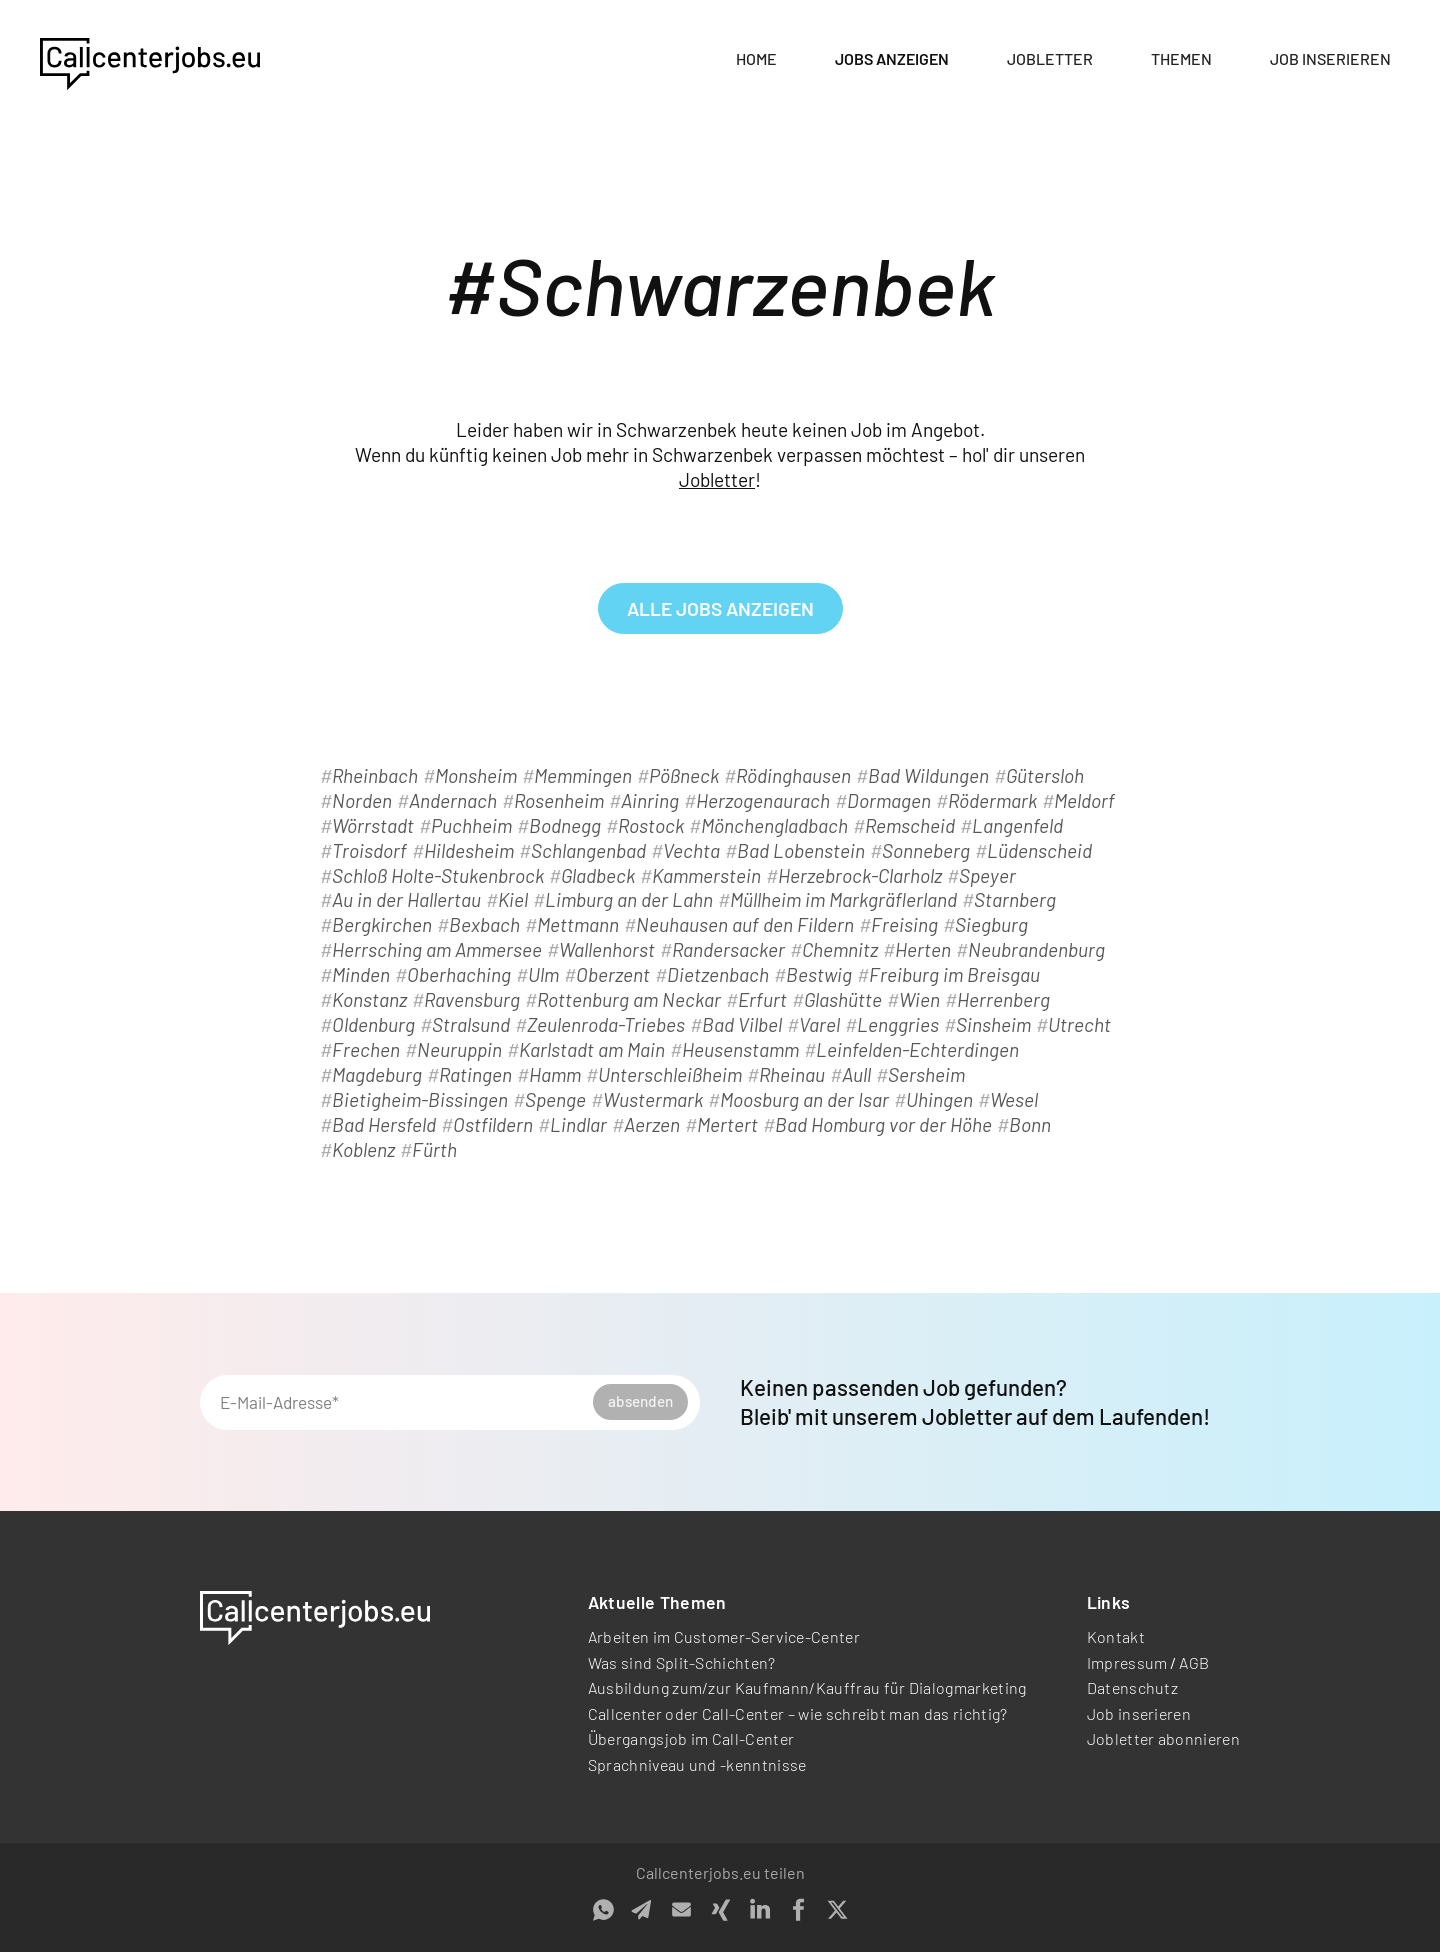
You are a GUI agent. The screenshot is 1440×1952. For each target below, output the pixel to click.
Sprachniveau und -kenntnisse (697, 1764)
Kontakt (1116, 1636)
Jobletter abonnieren (1163, 1738)
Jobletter (1050, 58)
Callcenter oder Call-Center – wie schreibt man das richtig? (798, 1713)
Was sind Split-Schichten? (682, 1662)
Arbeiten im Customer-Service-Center (724, 1636)
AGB (1194, 1662)
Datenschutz (1133, 1687)
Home (756, 58)
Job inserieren (1330, 58)
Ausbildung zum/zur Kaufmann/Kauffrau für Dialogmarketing (807, 1687)
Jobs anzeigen (892, 58)
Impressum (1127, 1662)
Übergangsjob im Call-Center (691, 1738)
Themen (1181, 58)
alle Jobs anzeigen (720, 608)
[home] (150, 60)
